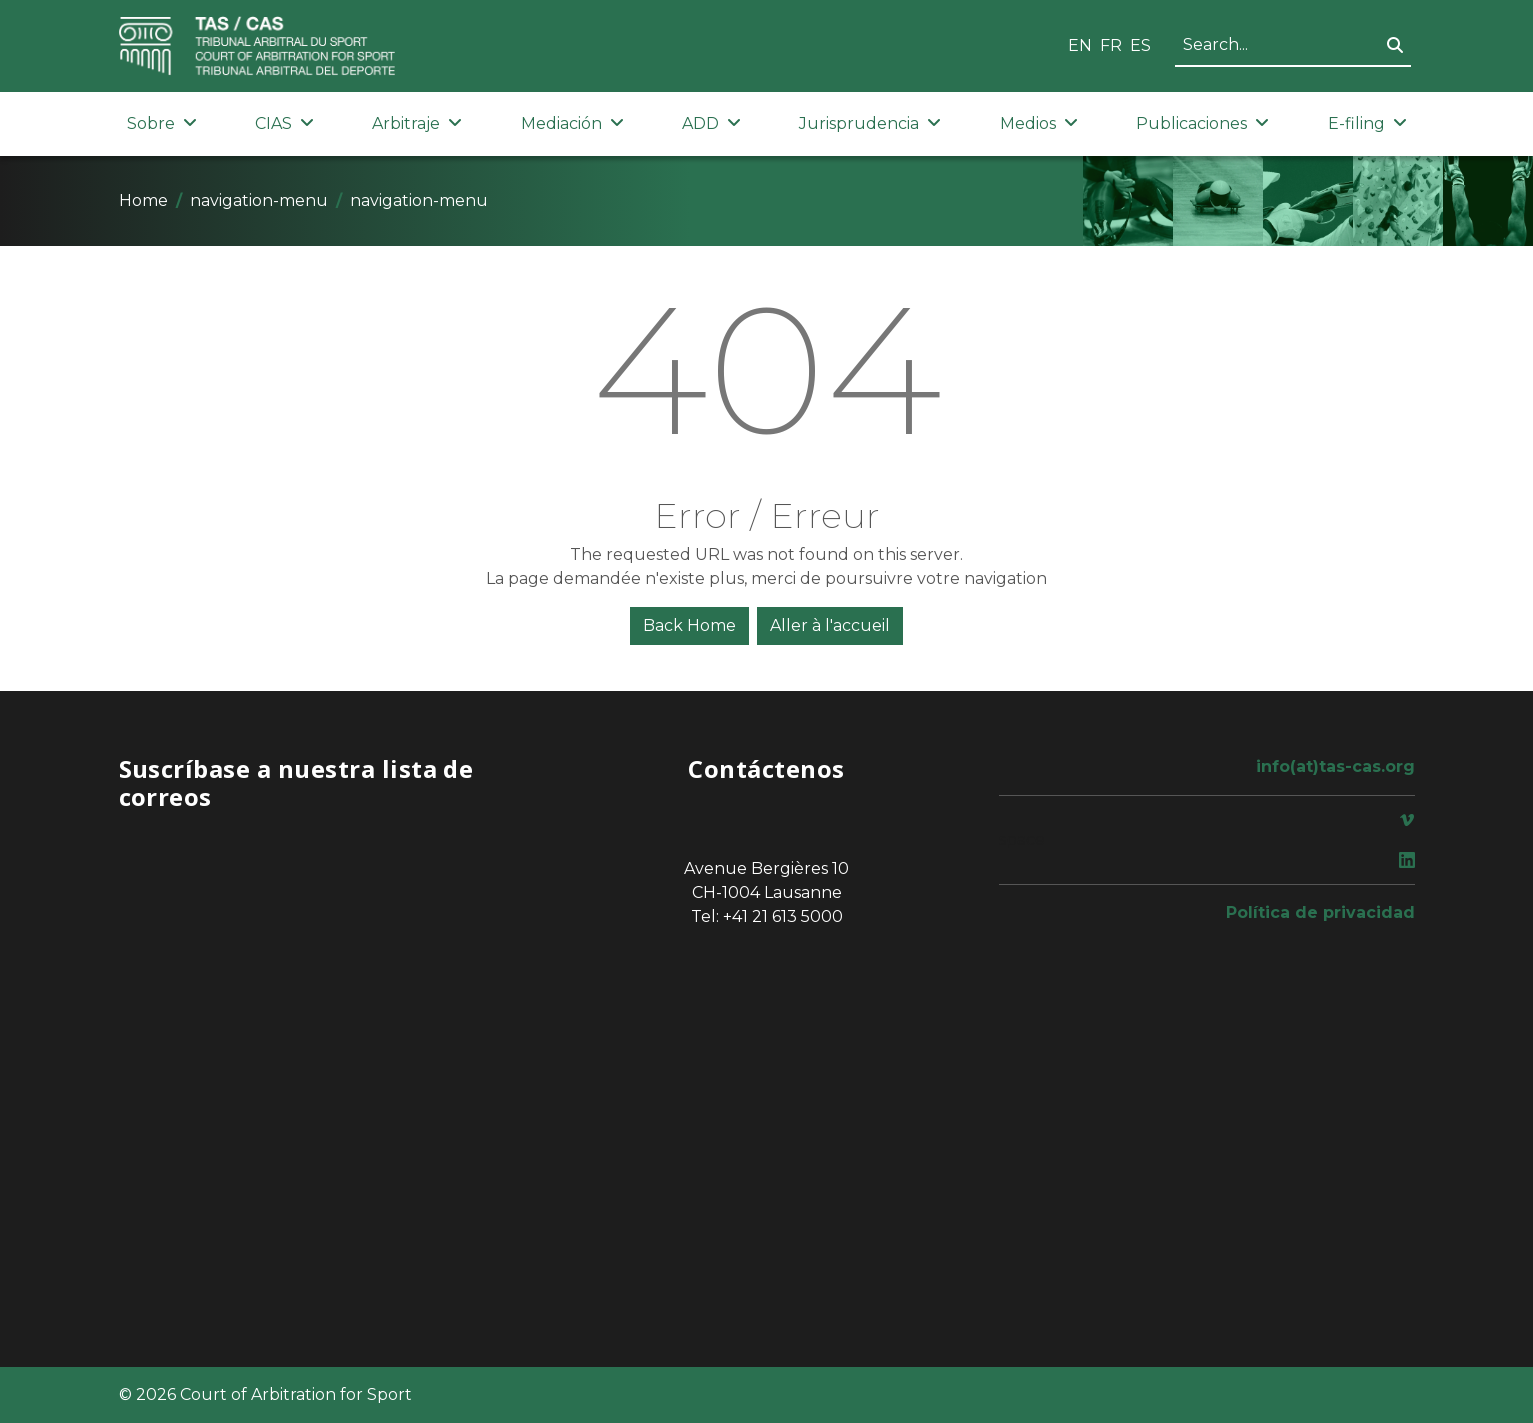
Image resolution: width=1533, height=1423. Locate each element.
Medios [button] (1039, 123)
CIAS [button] (284, 123)
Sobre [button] (162, 123)
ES (1140, 45)
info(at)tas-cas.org (1335, 766)
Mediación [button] (572, 123)
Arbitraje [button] (417, 123)
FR (1111, 45)
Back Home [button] (689, 625)
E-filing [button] (1367, 123)
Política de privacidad (1320, 912)
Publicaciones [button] (1202, 123)
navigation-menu (259, 200)
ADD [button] (711, 123)
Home (143, 200)
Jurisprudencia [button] (870, 123)
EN (1080, 45)
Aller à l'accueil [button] (830, 625)
